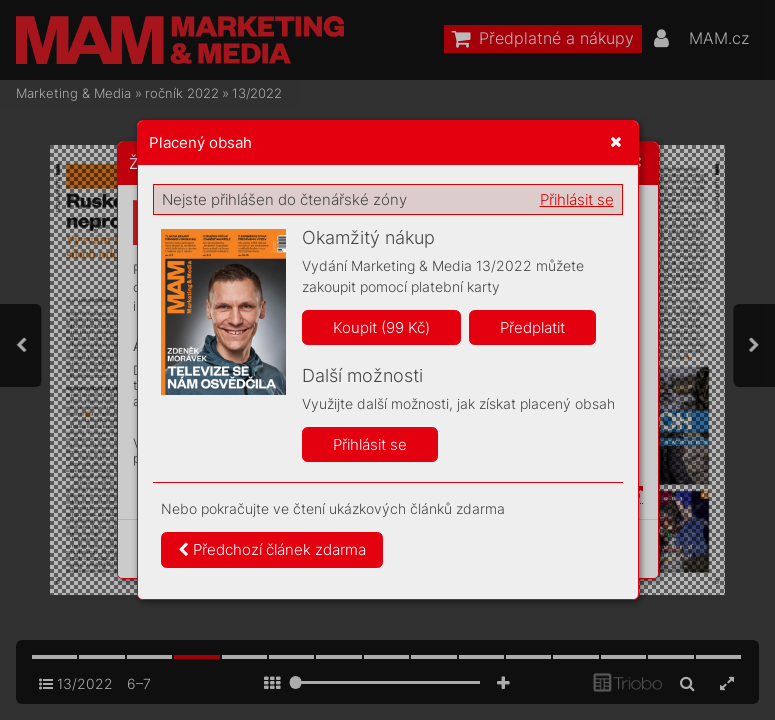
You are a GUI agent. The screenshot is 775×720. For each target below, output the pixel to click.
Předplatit (532, 327)
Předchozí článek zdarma (272, 549)
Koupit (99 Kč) (381, 327)
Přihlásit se (577, 199)
